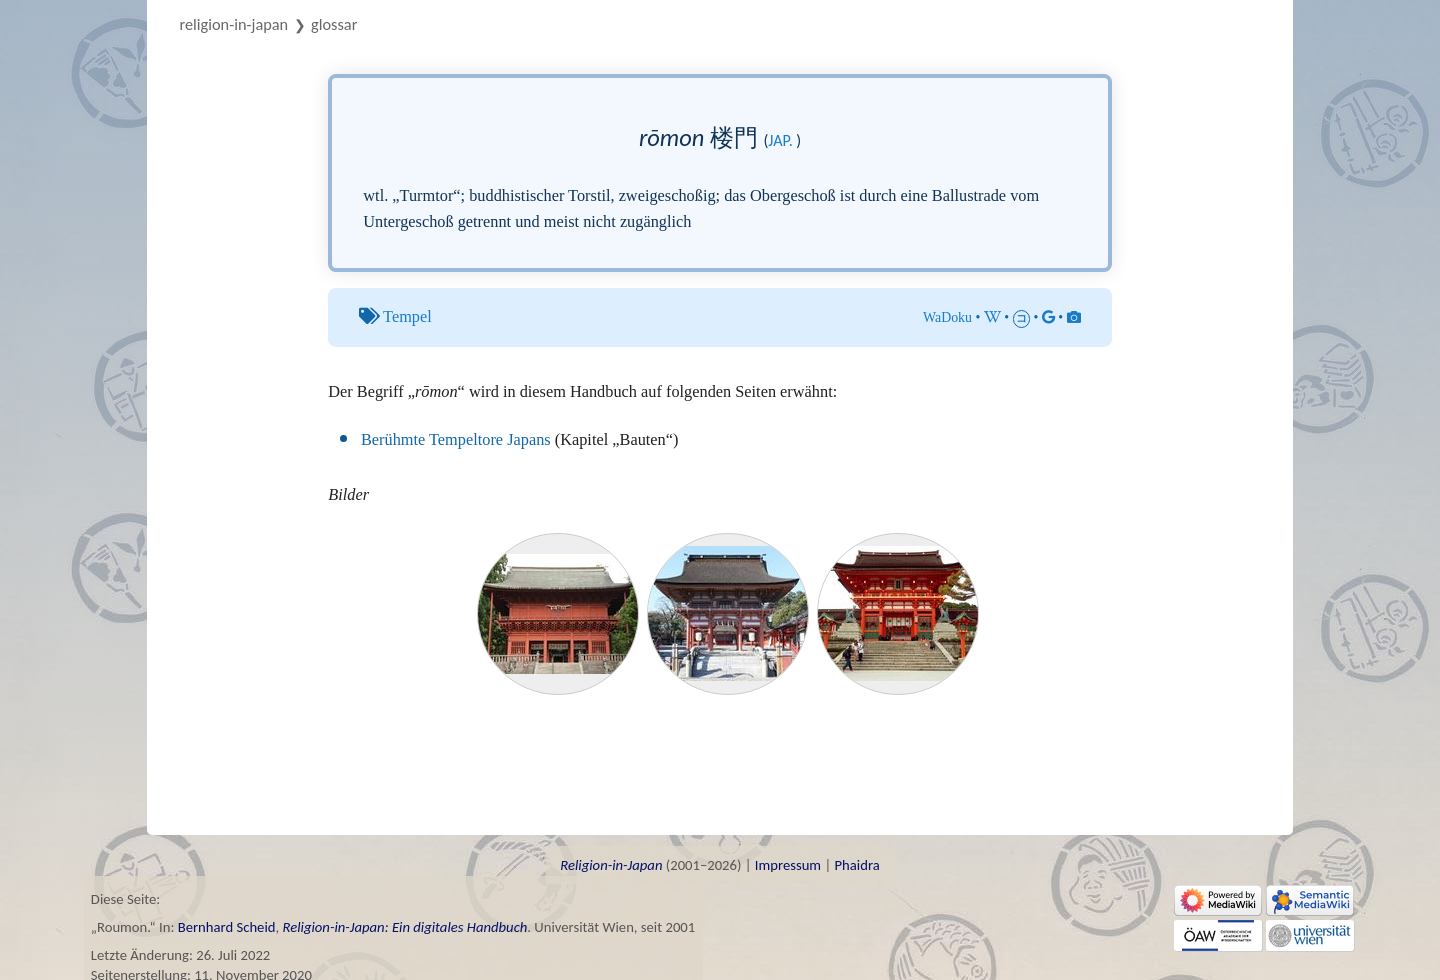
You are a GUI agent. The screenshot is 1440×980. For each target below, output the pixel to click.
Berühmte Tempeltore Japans (456, 439)
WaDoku (947, 317)
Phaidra (856, 865)
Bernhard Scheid (227, 927)
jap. (780, 140)
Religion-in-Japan (234, 24)
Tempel (407, 316)
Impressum (788, 865)
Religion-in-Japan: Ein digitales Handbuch (404, 927)
